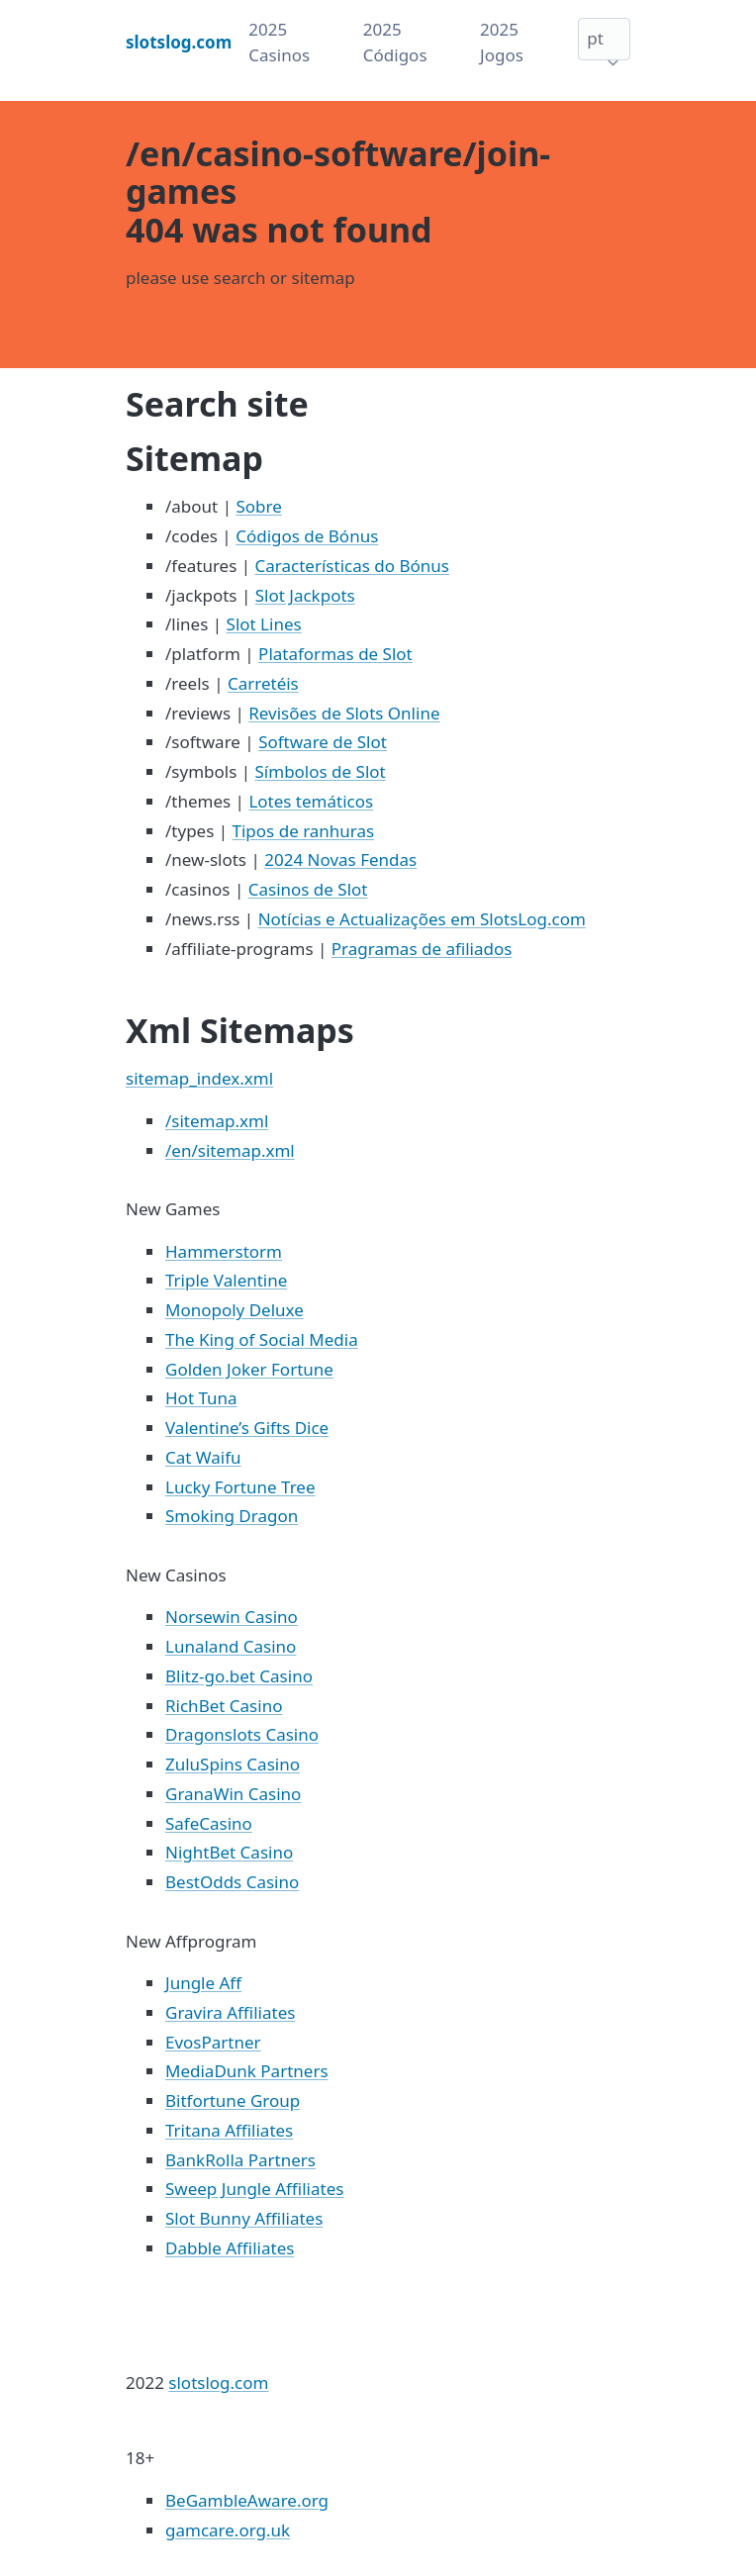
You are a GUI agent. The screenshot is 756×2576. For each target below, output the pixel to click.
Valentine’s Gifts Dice (247, 1427)
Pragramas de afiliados (422, 948)
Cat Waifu (203, 1457)
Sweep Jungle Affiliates (254, 2188)
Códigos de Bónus (307, 536)
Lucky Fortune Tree (240, 1487)
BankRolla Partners (240, 2159)
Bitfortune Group (232, 2100)
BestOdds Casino (232, 1881)
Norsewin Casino (231, 1616)
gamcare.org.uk (227, 2530)
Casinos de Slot (308, 889)
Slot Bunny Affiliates (244, 2218)
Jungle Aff (203, 1982)
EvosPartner (213, 2042)
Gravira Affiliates (230, 2012)
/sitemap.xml (216, 1120)
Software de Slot (322, 741)
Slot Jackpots (305, 595)
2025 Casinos (279, 42)
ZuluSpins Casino (232, 1764)
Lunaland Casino (230, 1646)
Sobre (258, 506)
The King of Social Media (261, 1339)
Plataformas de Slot (335, 653)
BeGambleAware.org (247, 2500)
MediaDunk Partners (247, 2070)
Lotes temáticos (310, 801)
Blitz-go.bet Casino (239, 1676)
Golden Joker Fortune (249, 1369)
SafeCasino (208, 1823)
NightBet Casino (229, 1852)
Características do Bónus (352, 565)
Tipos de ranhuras (304, 830)
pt (595, 38)
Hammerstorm (223, 1251)
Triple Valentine (226, 1280)
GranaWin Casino (233, 1793)
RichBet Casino (223, 1705)
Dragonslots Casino (242, 1734)
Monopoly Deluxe (234, 1309)
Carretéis (263, 683)
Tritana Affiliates (229, 2130)
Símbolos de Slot (320, 771)
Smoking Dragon (231, 1515)
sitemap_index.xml (199, 1078)
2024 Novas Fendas (340, 859)
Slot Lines (264, 624)
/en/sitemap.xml (230, 1150)
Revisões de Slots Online (343, 713)
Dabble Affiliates (229, 2248)
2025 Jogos (501, 42)
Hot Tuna (201, 1397)
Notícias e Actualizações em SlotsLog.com (422, 918)
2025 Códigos (395, 42)
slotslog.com (218, 2382)
